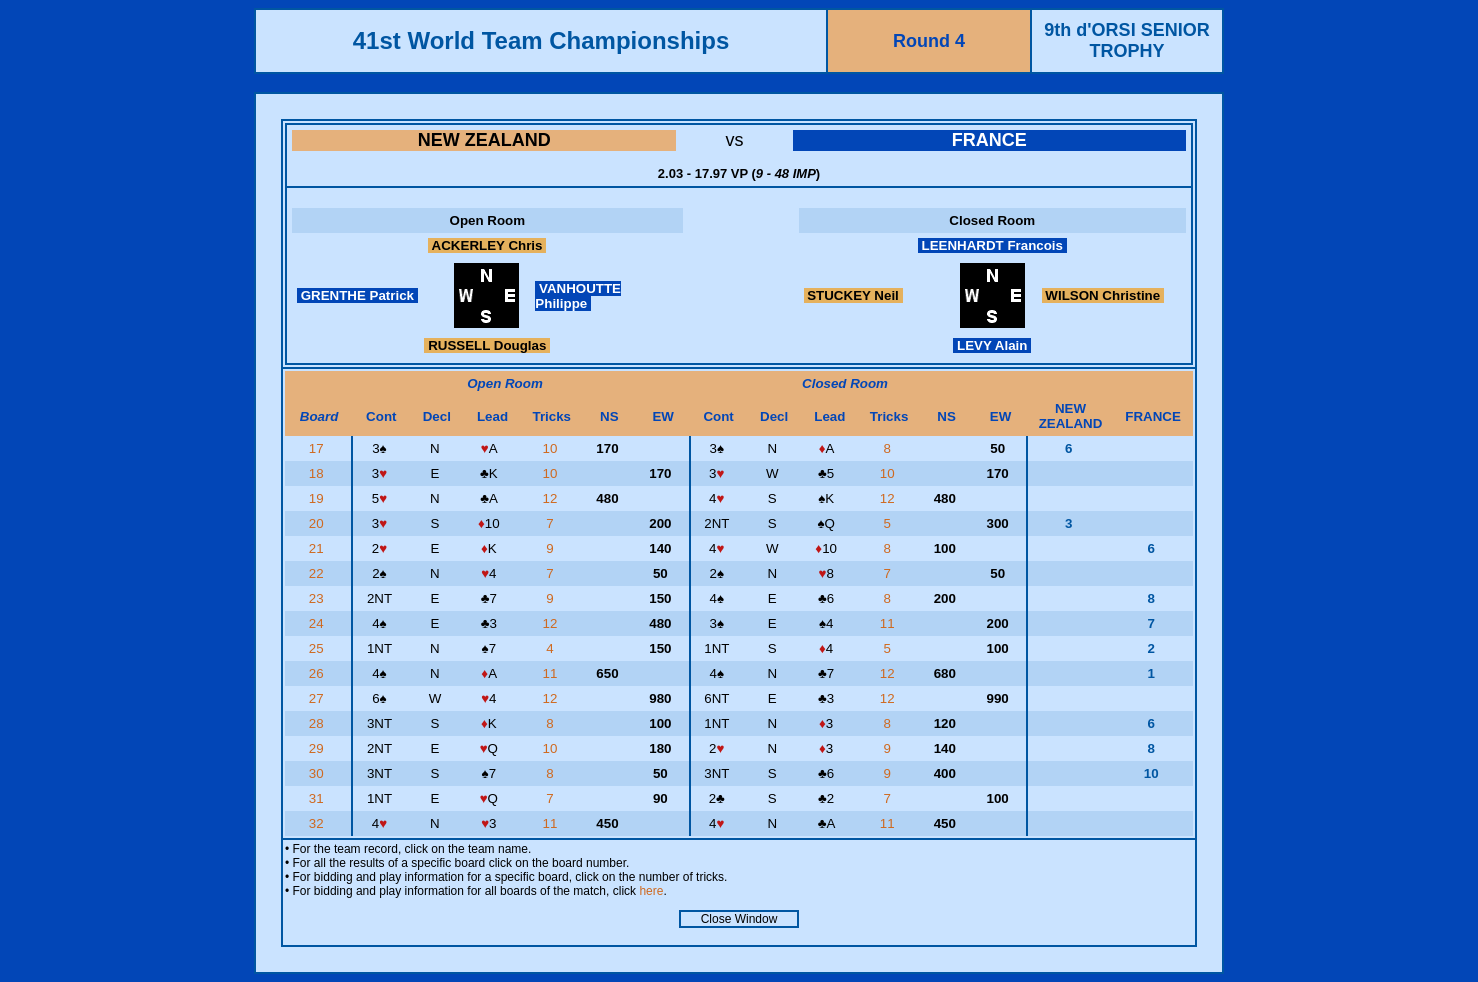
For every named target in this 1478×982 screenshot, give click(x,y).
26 (318, 673)
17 (318, 448)
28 (318, 723)
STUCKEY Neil (853, 295)
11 (889, 623)
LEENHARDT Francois (992, 245)
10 (552, 448)
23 (318, 598)
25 (318, 648)
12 (552, 498)
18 (318, 473)
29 (318, 748)
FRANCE (989, 140)
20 (318, 523)
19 (318, 498)
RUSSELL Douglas (487, 345)
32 (318, 823)
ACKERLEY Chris (487, 245)
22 (318, 573)
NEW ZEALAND (484, 140)
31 (318, 798)
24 (318, 623)
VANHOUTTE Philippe (578, 296)
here (651, 891)
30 (318, 773)
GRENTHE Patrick (357, 295)
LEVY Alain (992, 345)
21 (318, 548)
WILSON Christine (1103, 295)
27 (318, 698)
